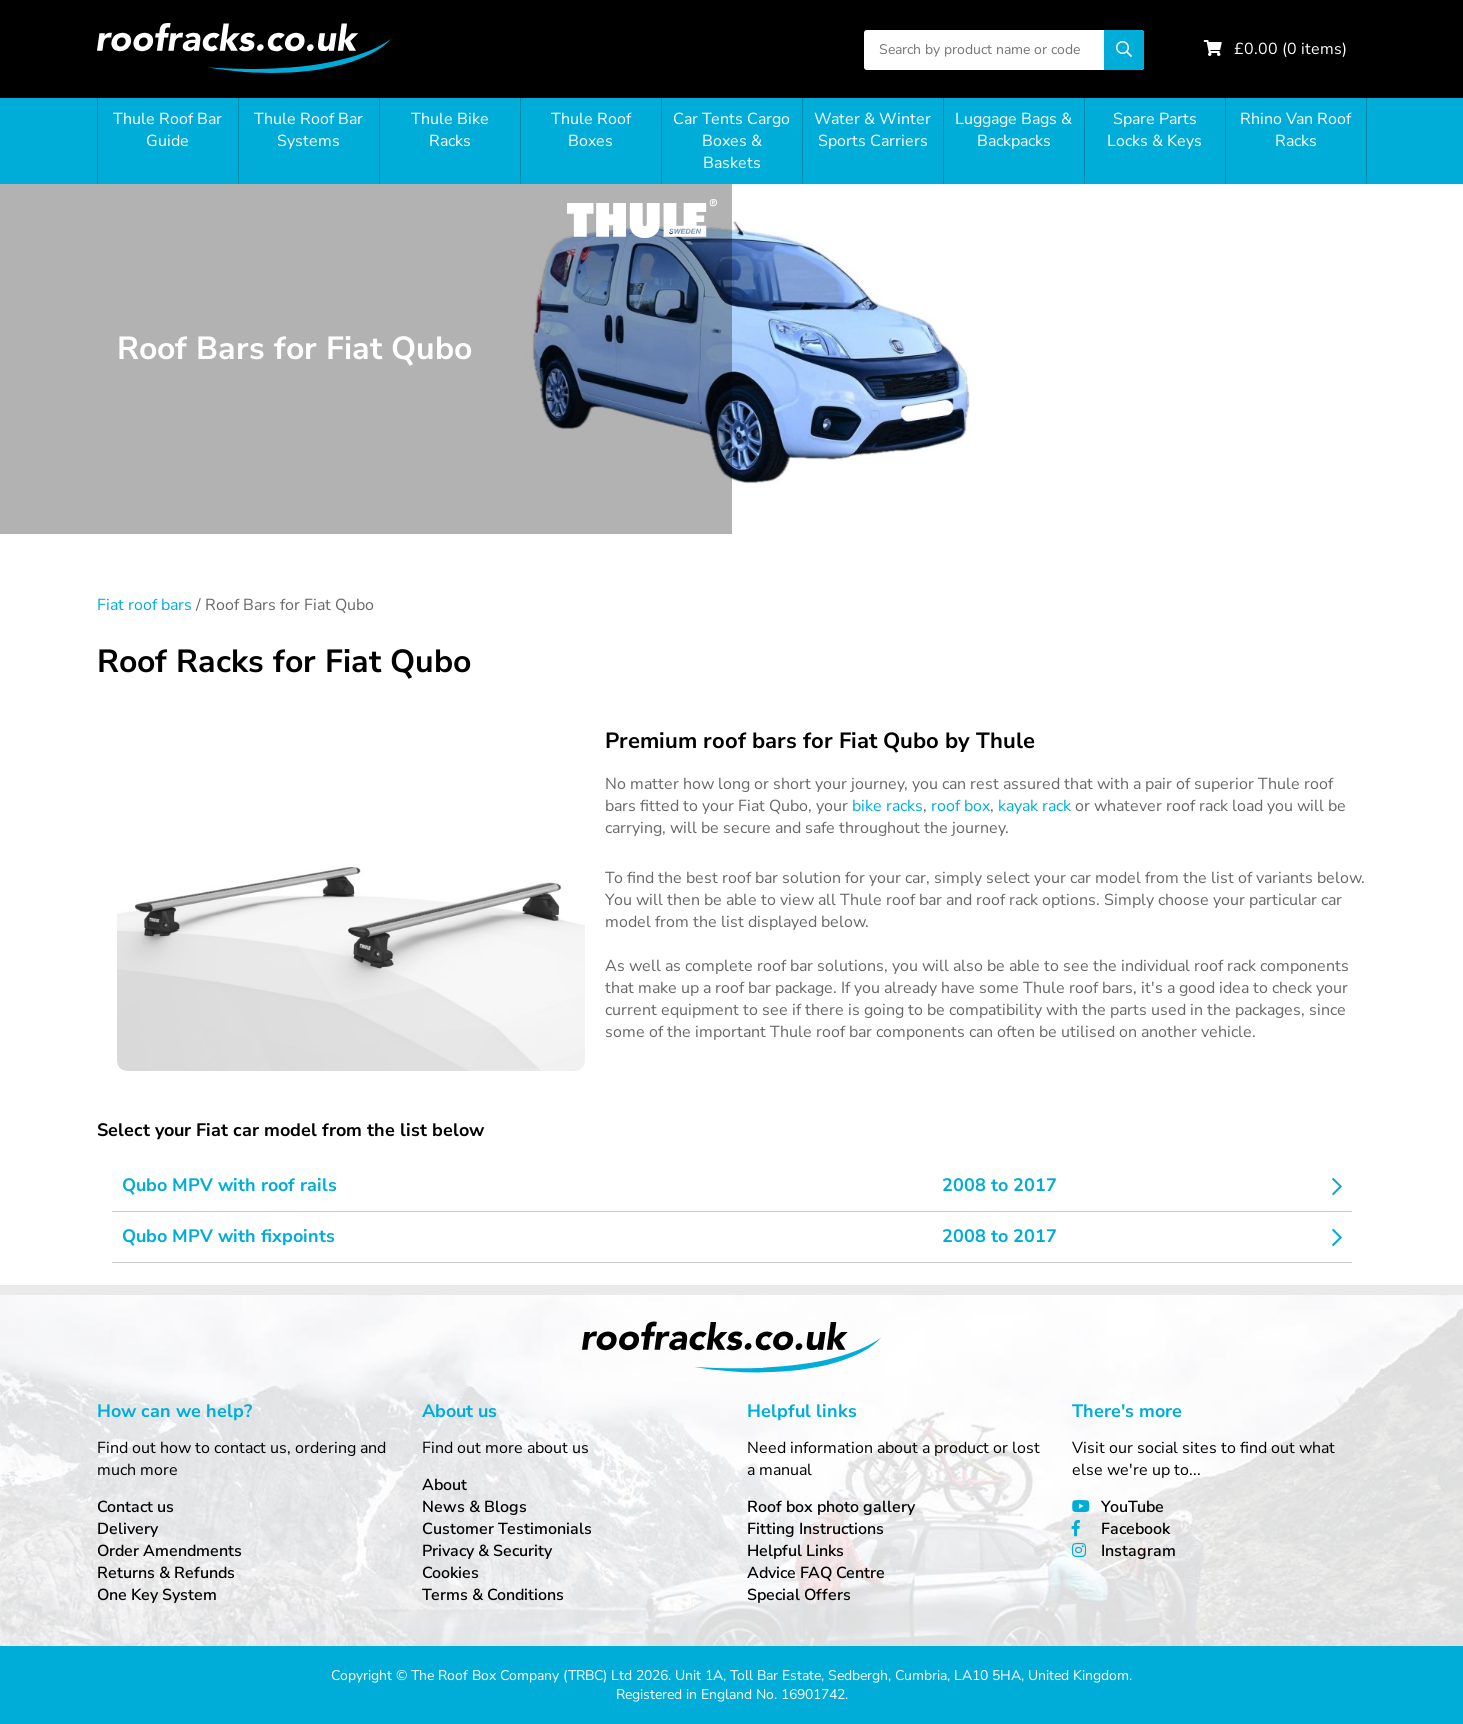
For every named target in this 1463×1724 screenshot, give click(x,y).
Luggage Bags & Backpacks (1013, 130)
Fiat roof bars (144, 605)
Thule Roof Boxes (591, 130)
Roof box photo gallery (831, 1507)
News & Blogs (474, 1507)
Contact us (135, 1507)
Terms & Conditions (493, 1595)
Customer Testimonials (507, 1529)
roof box (960, 806)
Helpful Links (795, 1551)
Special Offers (799, 1595)
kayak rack (1034, 806)
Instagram (1138, 1551)
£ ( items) (1290, 49)
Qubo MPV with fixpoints (228, 1236)
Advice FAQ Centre (816, 1573)
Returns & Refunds (166, 1573)
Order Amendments (169, 1551)
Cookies (450, 1573)
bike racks (887, 806)
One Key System (157, 1595)
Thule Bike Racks (450, 130)
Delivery (127, 1529)
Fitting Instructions (815, 1529)
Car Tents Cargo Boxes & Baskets (731, 141)
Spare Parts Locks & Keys (1154, 130)
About (444, 1485)
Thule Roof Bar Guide (167, 130)
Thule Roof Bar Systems (308, 130)
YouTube (1132, 1507)
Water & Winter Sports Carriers (872, 130)
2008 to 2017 (999, 1185)
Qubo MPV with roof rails (229, 1185)
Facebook (1135, 1529)
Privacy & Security (487, 1551)
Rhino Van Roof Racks (1295, 130)
